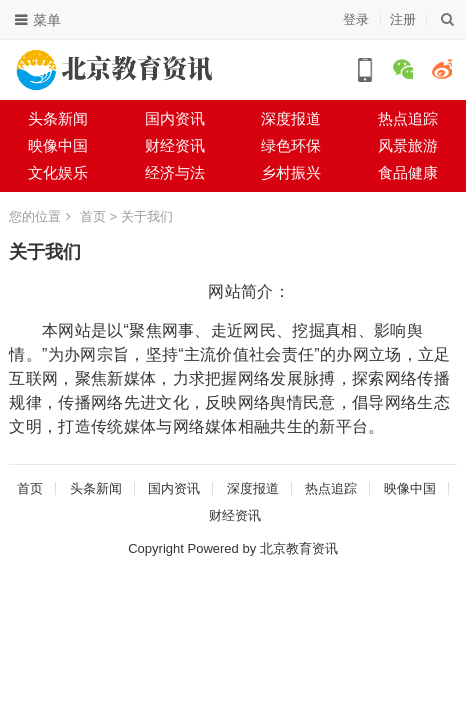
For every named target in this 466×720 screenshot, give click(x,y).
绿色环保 (291, 145)
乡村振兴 (291, 172)
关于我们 (147, 216)
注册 (403, 19)
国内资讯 (175, 118)
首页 (93, 216)
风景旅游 (408, 145)
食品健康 (408, 172)
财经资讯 (175, 145)
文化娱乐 (58, 172)
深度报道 (291, 118)
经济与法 (175, 172)
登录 (356, 19)
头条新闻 (58, 118)
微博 (442, 69)
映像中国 (58, 145)
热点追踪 (331, 488)
